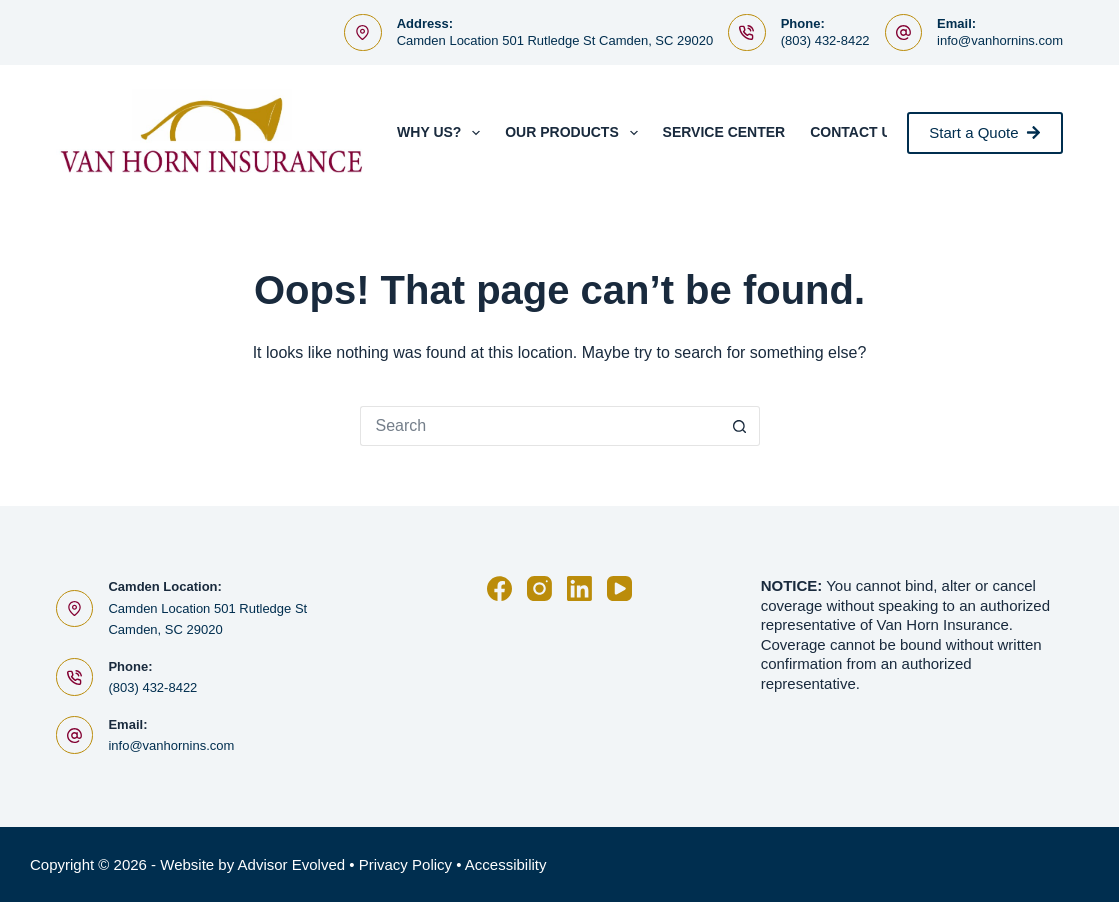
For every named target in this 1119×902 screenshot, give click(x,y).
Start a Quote (985, 132)
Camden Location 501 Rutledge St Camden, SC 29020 (555, 40)
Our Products (575, 133)
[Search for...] (540, 426)
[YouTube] (619, 588)
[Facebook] (499, 588)
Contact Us (855, 132)
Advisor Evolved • (296, 864)
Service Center (724, 132)
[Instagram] (539, 588)
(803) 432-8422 (825, 40)
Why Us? (442, 133)
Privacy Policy (405, 864)
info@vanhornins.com (1000, 40)
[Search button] (740, 426)
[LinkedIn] (579, 588)
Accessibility (506, 864)
